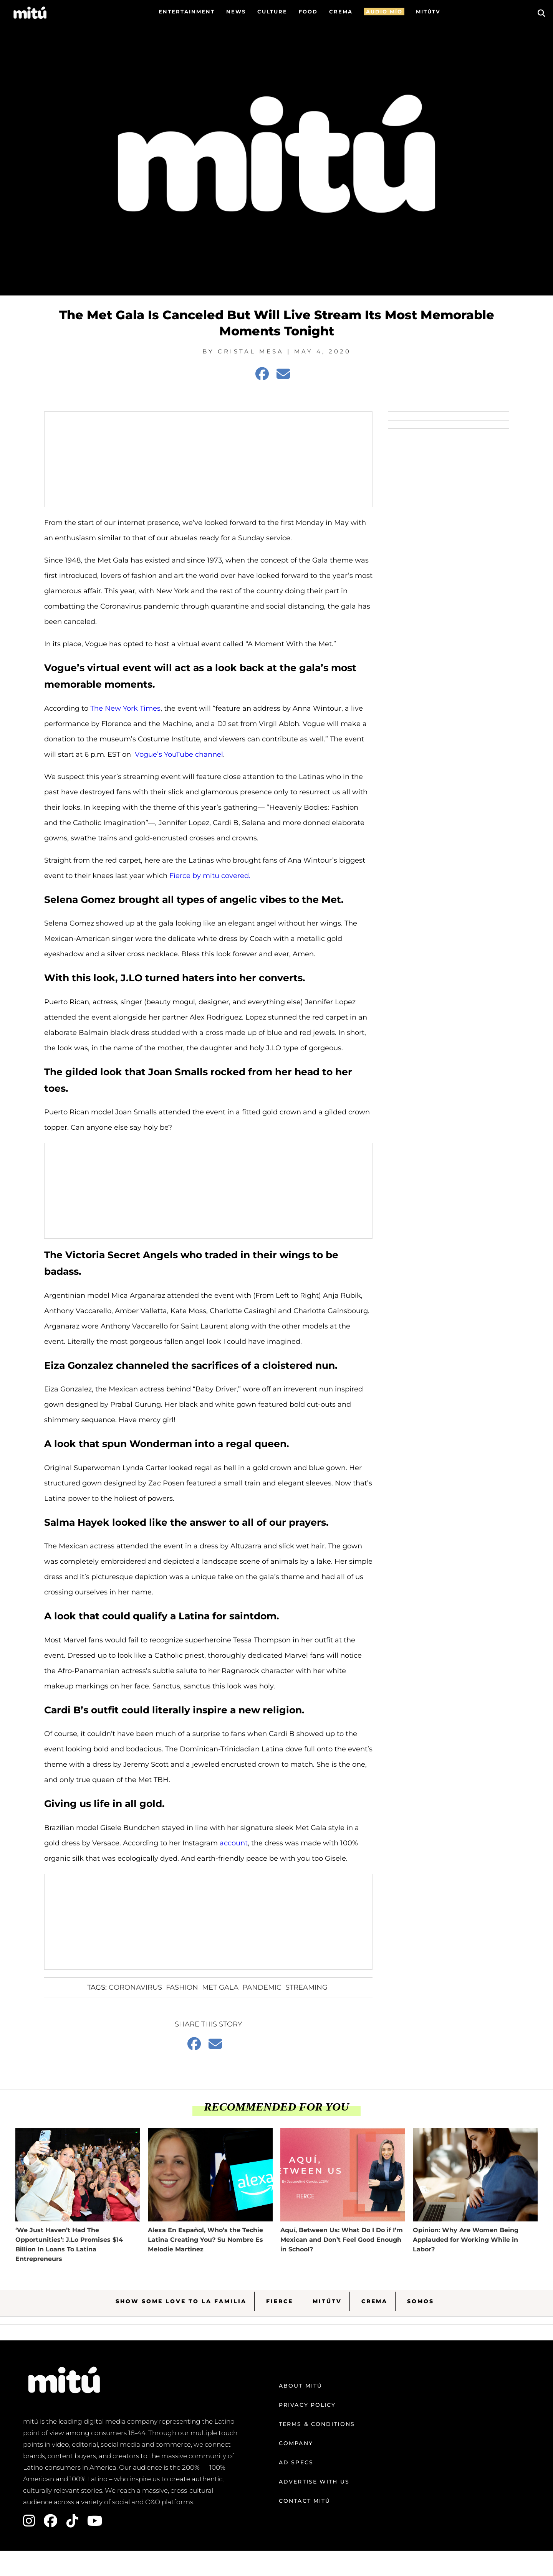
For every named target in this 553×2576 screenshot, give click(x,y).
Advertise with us (314, 2481)
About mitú (300, 2385)
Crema (374, 2301)
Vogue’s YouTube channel (179, 754)
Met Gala (220, 1987)
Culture (272, 11)
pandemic (261, 1987)
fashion (182, 1987)
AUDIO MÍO (384, 11)
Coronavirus (135, 1987)
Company (296, 2443)
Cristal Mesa (251, 351)
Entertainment (187, 11)
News (236, 11)
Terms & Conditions (317, 2424)
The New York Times (125, 708)
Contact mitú (304, 2500)
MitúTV (327, 2301)
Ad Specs (296, 2462)
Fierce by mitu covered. (209, 875)
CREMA (341, 11)
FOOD (308, 11)
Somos (420, 2301)
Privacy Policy (307, 2404)
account (234, 1843)
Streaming (306, 1987)
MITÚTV (428, 11)
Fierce (279, 2301)
